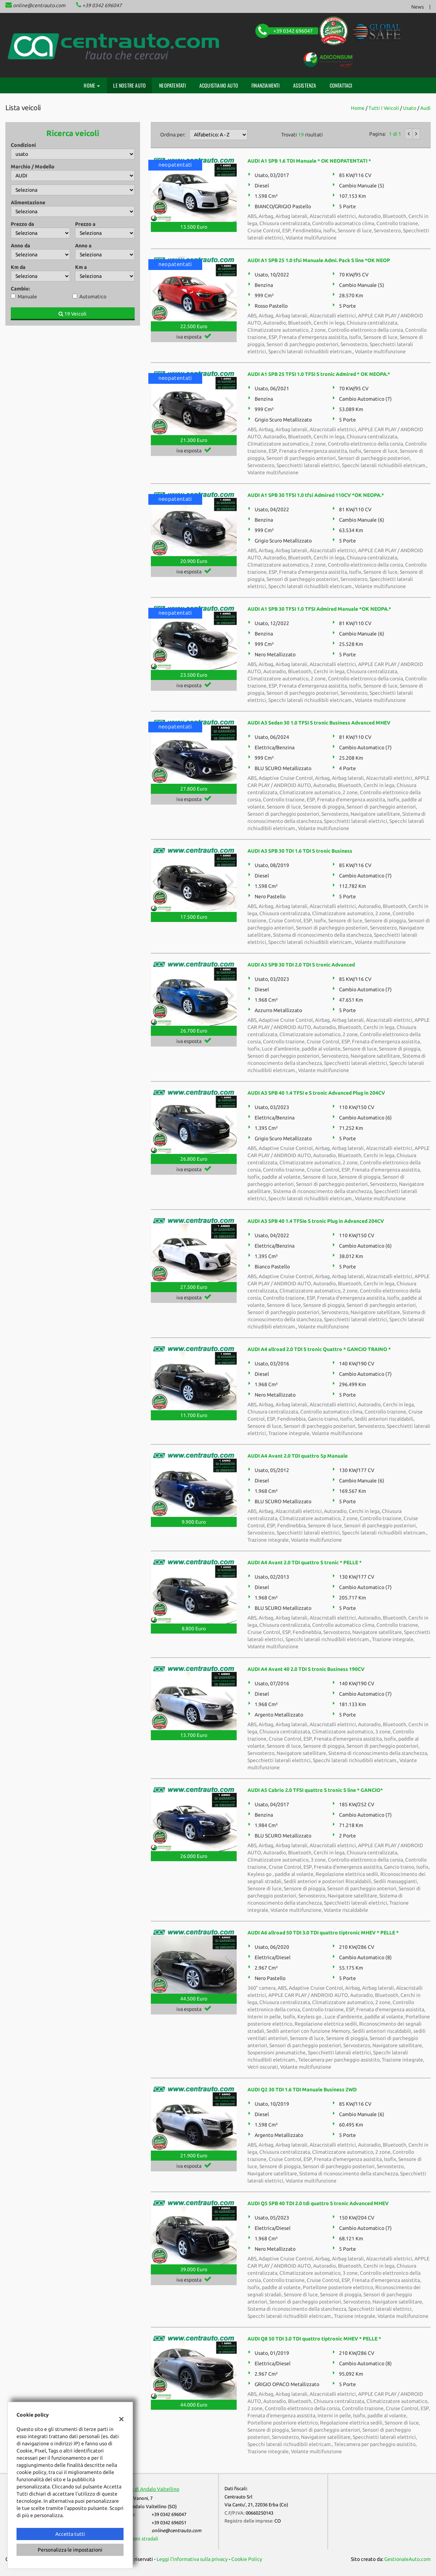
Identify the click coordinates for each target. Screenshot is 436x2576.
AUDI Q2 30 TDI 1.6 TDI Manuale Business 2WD (302, 2089)
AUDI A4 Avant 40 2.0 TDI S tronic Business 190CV (306, 1669)
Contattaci (341, 85)
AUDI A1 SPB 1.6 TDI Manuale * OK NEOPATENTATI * (309, 161)
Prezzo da (22, 224)
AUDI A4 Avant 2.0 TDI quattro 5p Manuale (297, 1456)
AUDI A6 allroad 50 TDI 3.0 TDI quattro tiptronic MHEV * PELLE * (323, 1933)
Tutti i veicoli (383, 108)
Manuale (27, 296)
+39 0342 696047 (102, 5)
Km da (18, 267)
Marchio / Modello (33, 166)
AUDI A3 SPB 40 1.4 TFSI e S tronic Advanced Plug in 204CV (316, 1093)
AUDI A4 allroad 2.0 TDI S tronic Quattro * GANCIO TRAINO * (319, 1349)
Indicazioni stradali (137, 2539)
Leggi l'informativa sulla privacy (192, 2559)
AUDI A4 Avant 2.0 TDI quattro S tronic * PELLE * (304, 1562)
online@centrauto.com (39, 5)
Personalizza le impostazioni (70, 2550)
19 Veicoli (73, 314)
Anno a (83, 245)
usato (409, 108)
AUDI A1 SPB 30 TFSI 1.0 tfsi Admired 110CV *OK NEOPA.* (315, 495)
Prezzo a (85, 224)
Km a (81, 267)
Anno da (20, 245)
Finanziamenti (265, 85)
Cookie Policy (246, 2559)
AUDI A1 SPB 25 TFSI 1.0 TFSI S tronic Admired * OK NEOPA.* (318, 374)
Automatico (92, 296)
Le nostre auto (129, 85)
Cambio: (20, 289)
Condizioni (23, 145)
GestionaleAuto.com (407, 2559)
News (417, 7)
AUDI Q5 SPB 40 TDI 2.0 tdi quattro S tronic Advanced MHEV (318, 2203)
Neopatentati (172, 85)
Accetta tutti (70, 2534)
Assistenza (304, 85)
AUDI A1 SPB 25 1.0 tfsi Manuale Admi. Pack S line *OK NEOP (318, 260)
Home (92, 85)
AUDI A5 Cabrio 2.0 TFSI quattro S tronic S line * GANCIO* (315, 1790)
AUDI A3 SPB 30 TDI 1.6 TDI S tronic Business (299, 851)
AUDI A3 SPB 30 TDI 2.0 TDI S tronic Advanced (301, 965)
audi (425, 108)
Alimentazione (28, 202)
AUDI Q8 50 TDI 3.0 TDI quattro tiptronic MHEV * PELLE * (314, 2339)
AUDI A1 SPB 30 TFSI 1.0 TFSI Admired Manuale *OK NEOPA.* (319, 609)
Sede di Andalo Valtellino (150, 2489)
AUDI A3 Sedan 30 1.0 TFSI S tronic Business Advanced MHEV (318, 723)
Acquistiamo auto (218, 85)
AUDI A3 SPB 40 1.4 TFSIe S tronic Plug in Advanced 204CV (315, 1221)
